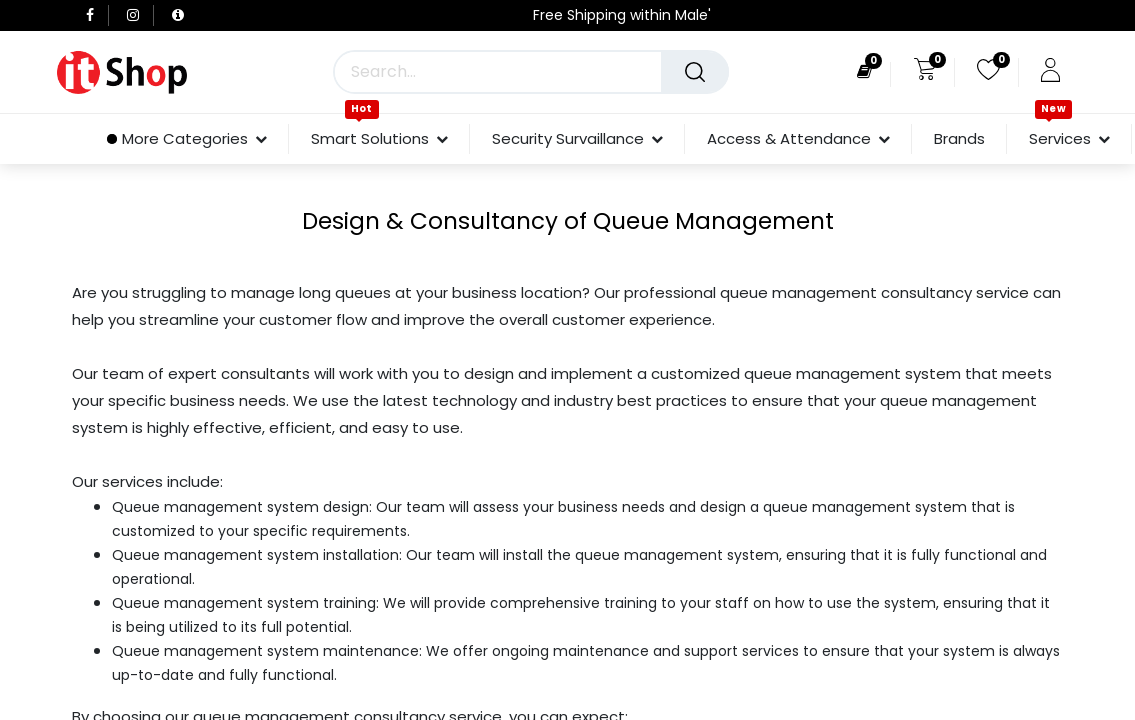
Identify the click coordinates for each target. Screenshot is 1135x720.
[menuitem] (959, 139)
